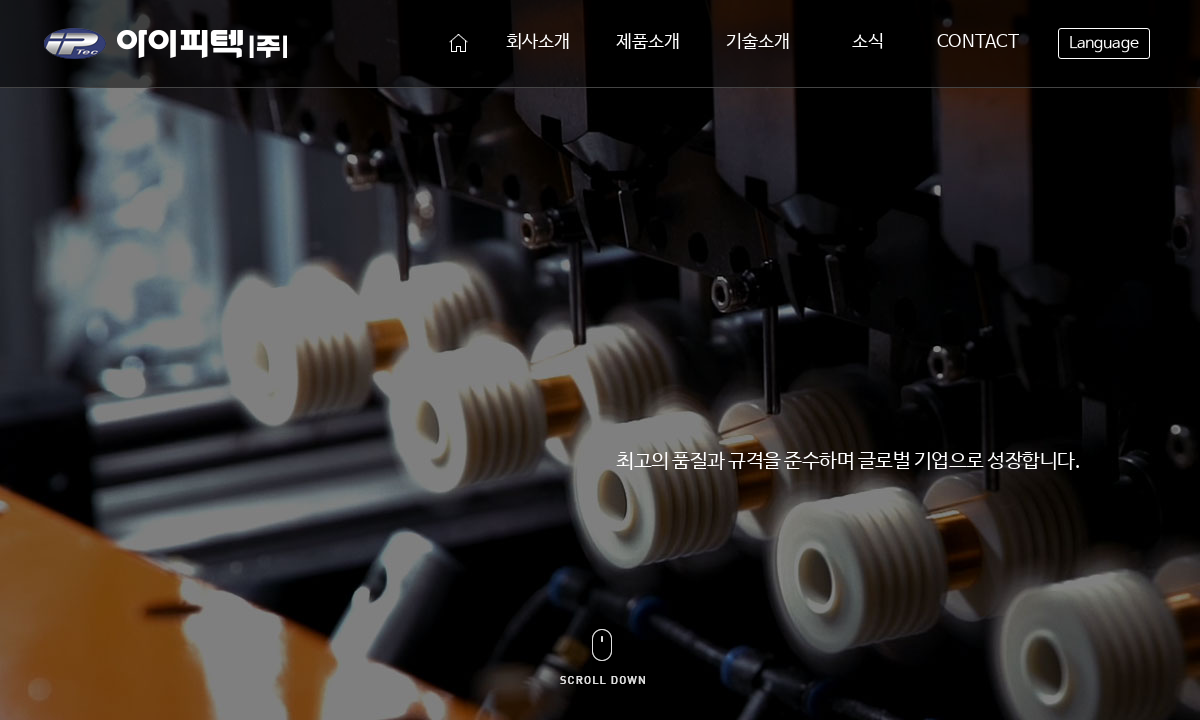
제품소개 (648, 42)
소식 (868, 42)
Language (1104, 43)
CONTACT (978, 42)
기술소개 (758, 42)
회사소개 (538, 42)
